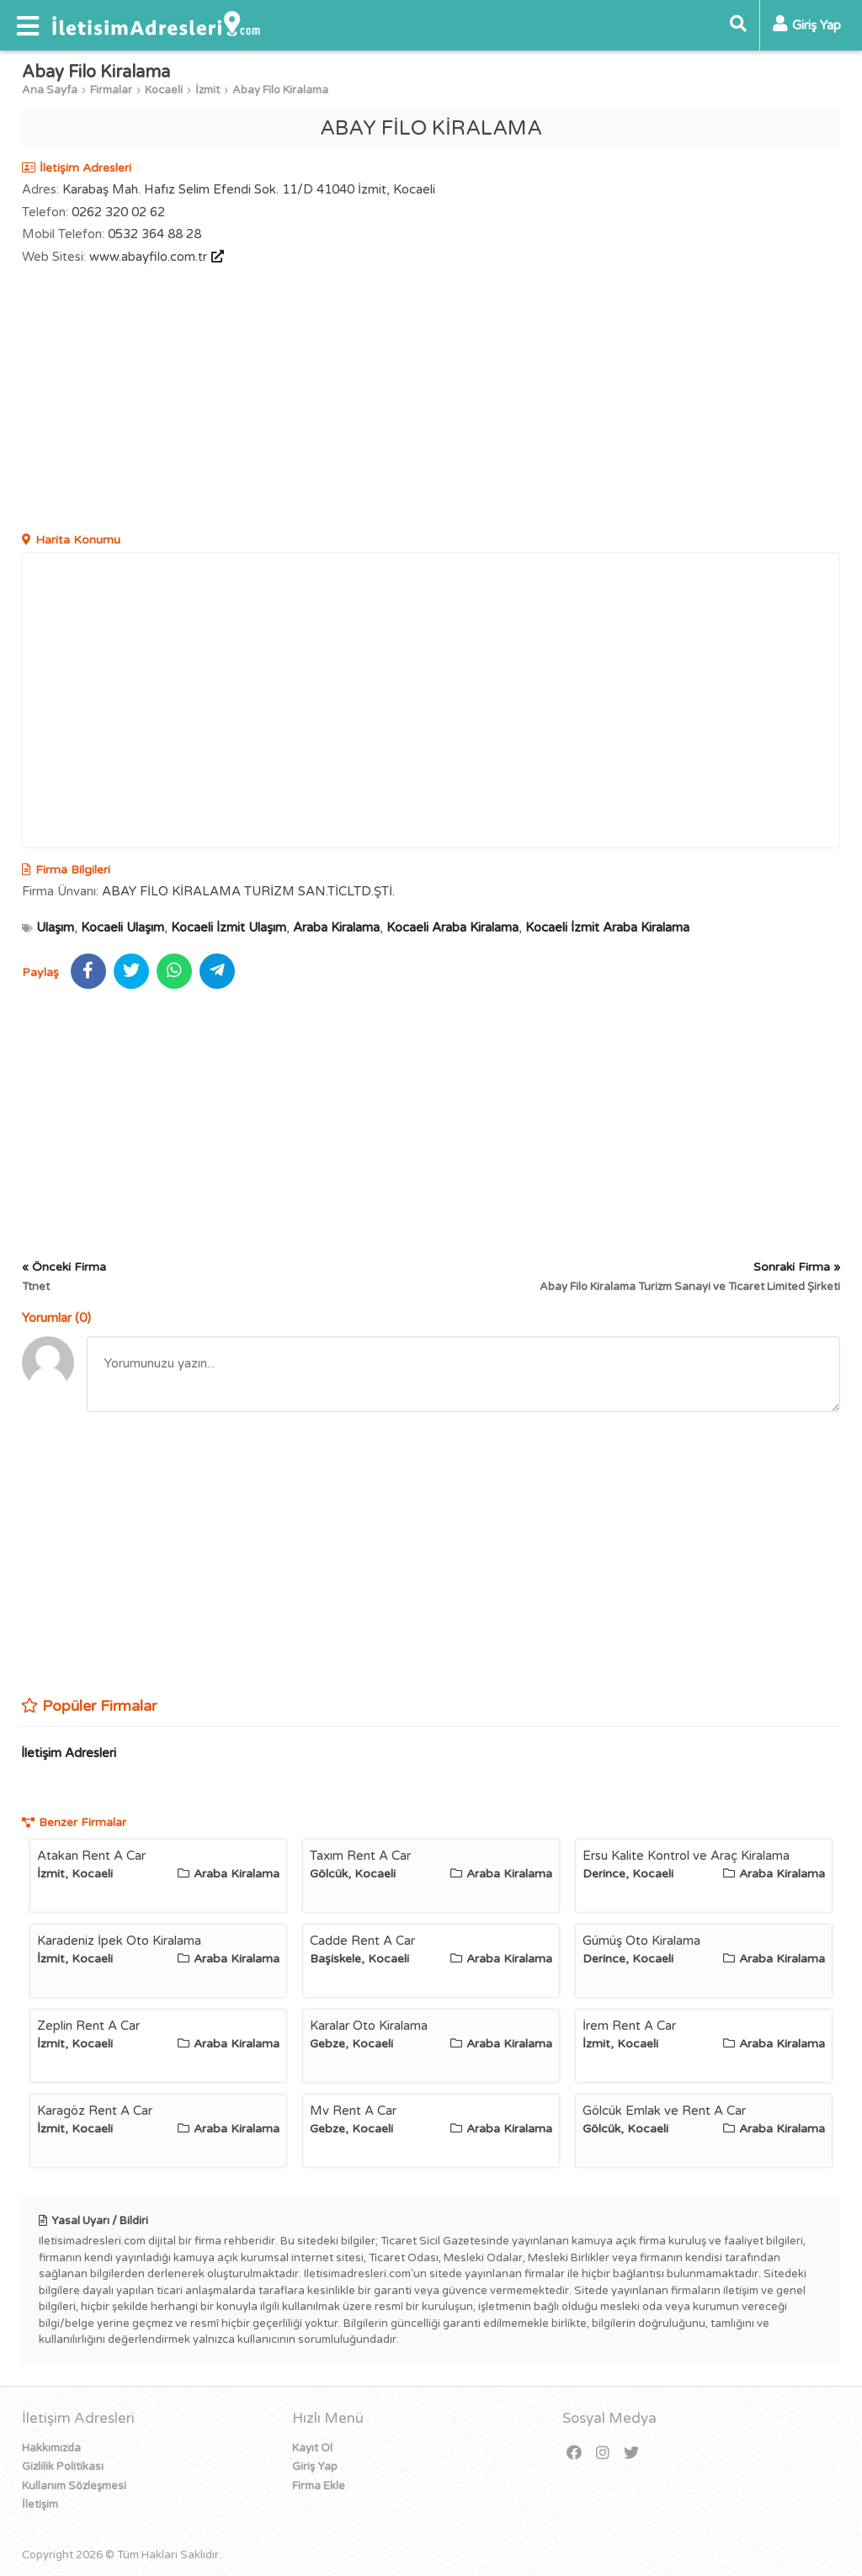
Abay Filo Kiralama (280, 90)
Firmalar (111, 90)
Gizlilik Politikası (63, 2466)
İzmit (207, 90)
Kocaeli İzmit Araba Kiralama (607, 927)
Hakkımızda (51, 2448)
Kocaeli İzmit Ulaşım (228, 927)
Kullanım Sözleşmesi (74, 2486)
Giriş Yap (315, 2466)
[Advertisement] (431, 400)
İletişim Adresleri (68, 1753)
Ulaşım (55, 927)
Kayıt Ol (312, 2448)
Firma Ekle (318, 2486)
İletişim (40, 2504)
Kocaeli (164, 90)
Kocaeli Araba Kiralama (452, 927)
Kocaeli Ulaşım (122, 927)
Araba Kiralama (336, 927)
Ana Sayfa (49, 90)
